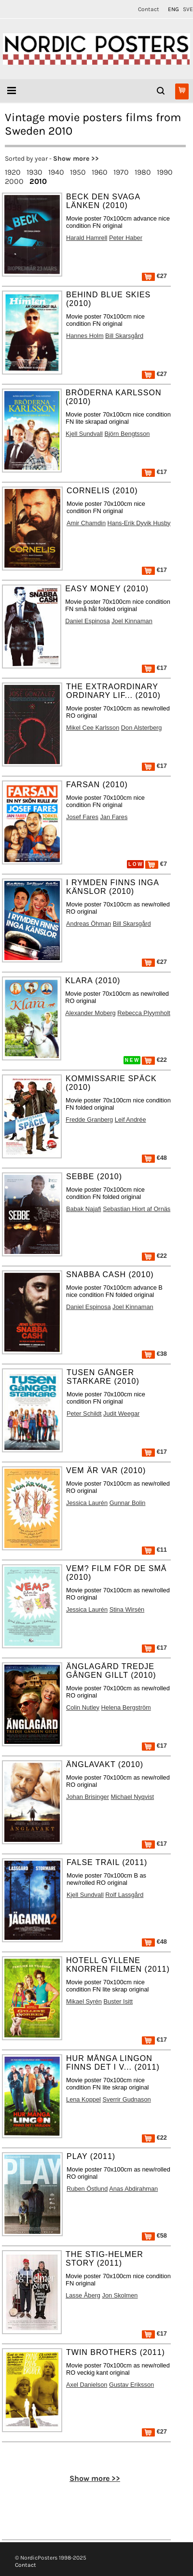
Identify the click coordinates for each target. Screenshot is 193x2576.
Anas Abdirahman (133, 2188)
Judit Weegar (121, 1413)
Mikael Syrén (84, 2001)
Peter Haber (125, 237)
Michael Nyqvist (132, 1796)
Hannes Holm (85, 335)
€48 (154, 1157)
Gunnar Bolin (128, 1502)
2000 (14, 181)
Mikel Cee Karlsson (92, 727)
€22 (154, 1059)
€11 (154, 1549)
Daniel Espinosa (87, 621)
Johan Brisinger (87, 1796)
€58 (154, 2235)
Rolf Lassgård (124, 1894)
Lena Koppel (83, 2099)
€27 (154, 275)
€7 (156, 863)
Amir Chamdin (86, 523)
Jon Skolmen (120, 2295)
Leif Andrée (130, 1119)
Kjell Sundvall (84, 433)
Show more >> (76, 158)
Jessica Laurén (87, 1502)
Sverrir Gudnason (126, 2099)
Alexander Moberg (90, 1012)
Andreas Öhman (88, 923)
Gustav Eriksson (131, 2384)
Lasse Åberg (83, 2295)
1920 (13, 172)
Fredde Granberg (89, 1119)
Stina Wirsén (127, 1609)
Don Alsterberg (141, 727)
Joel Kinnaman (131, 621)
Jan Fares (113, 817)
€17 (154, 471)
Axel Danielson (86, 2384)
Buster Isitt (118, 2001)
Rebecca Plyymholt (143, 1012)
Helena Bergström (126, 1707)
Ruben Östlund (87, 2188)
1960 (100, 172)
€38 (154, 1353)
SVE (188, 9)
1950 (78, 172)
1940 (56, 172)
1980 (143, 172)
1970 (121, 172)
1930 (34, 172)
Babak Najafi (83, 1208)
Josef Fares (82, 817)
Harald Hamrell (86, 237)
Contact (148, 9)
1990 (165, 172)
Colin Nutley (82, 1707)
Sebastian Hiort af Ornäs (136, 1208)
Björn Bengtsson (127, 433)
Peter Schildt (84, 1413)
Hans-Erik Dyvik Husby (139, 523)
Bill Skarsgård (124, 335)
